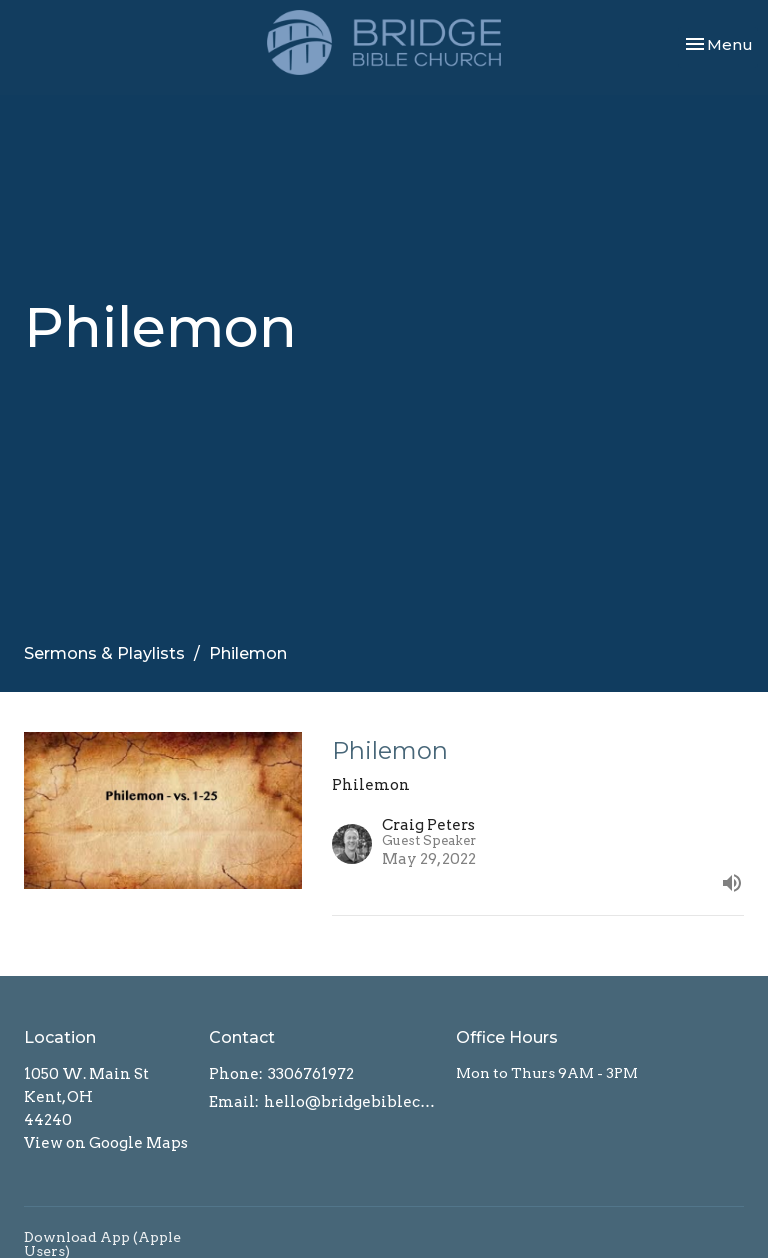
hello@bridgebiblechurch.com (350, 1102)
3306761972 (311, 1074)
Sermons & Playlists (104, 653)
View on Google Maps (106, 1143)
